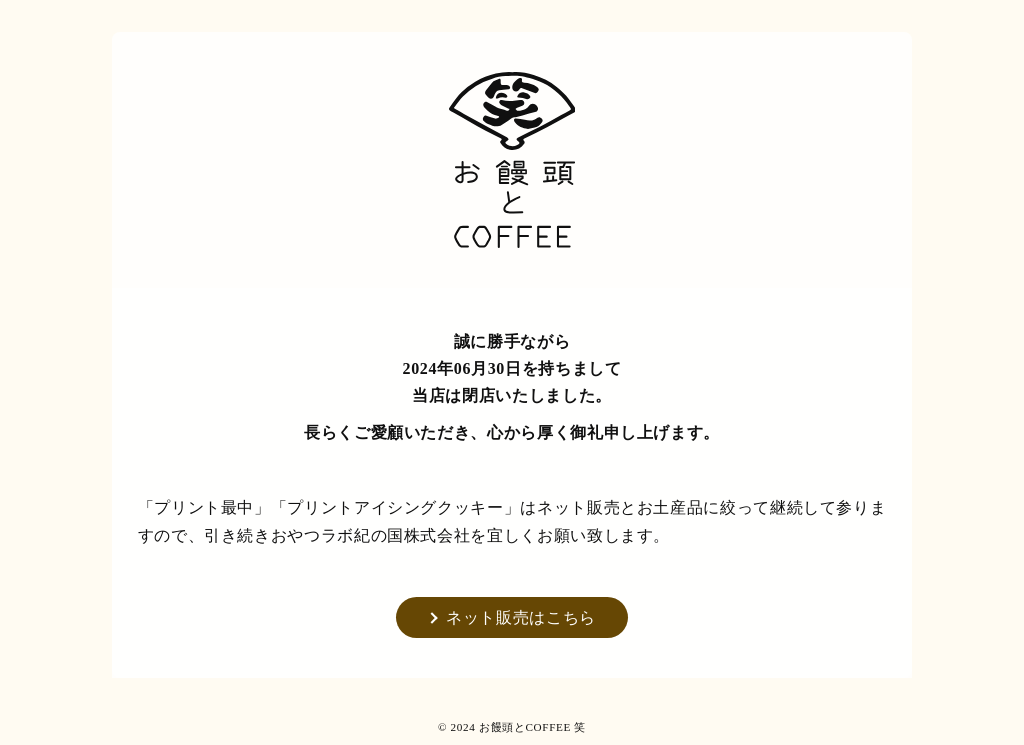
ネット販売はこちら (521, 617)
